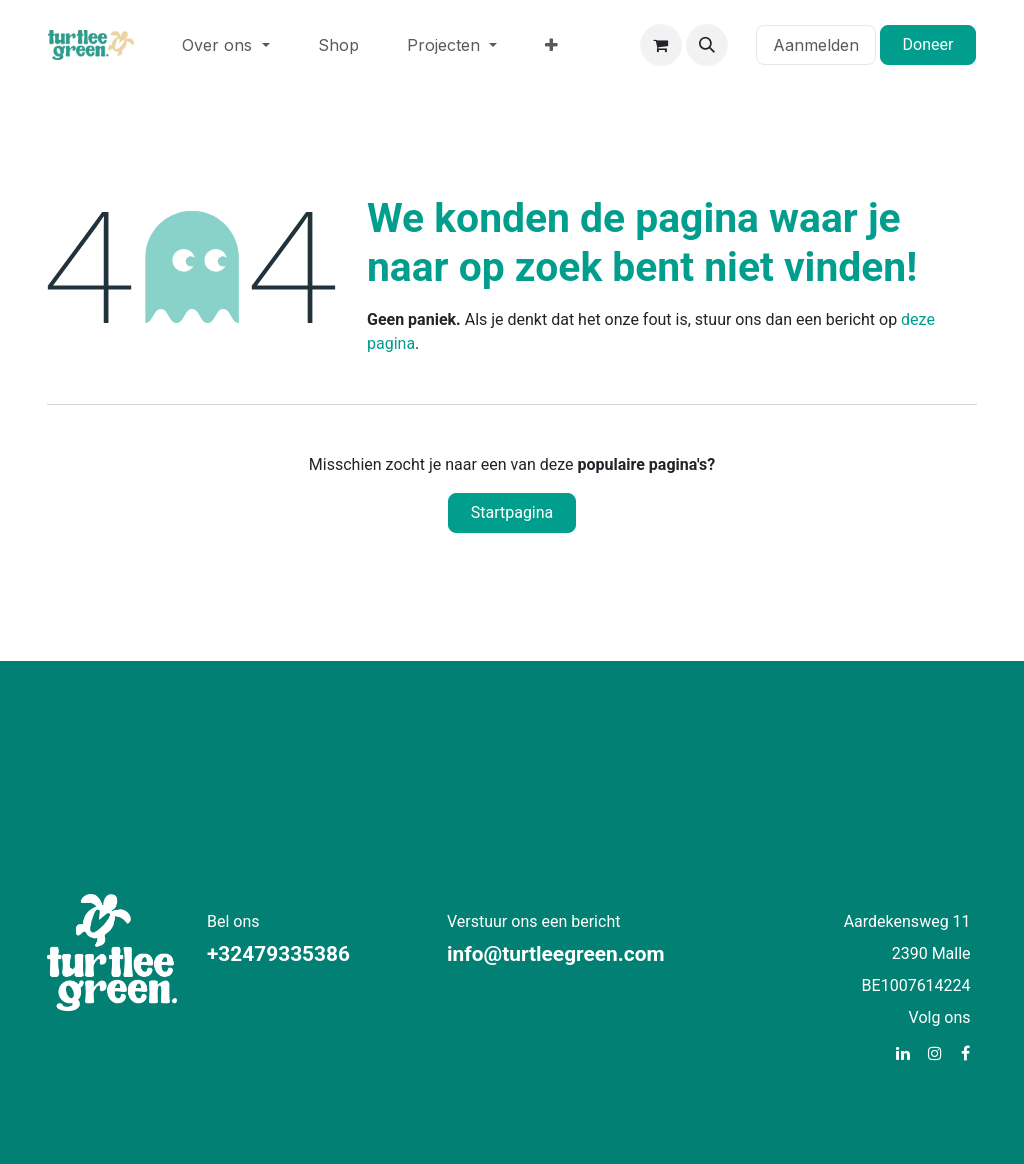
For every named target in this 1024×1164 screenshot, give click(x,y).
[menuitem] (225, 45)
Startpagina (512, 512)
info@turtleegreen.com (556, 954)
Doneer (928, 44)
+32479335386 (278, 954)
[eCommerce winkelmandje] (661, 45)
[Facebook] (965, 1053)
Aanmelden (816, 45)
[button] (707, 45)
